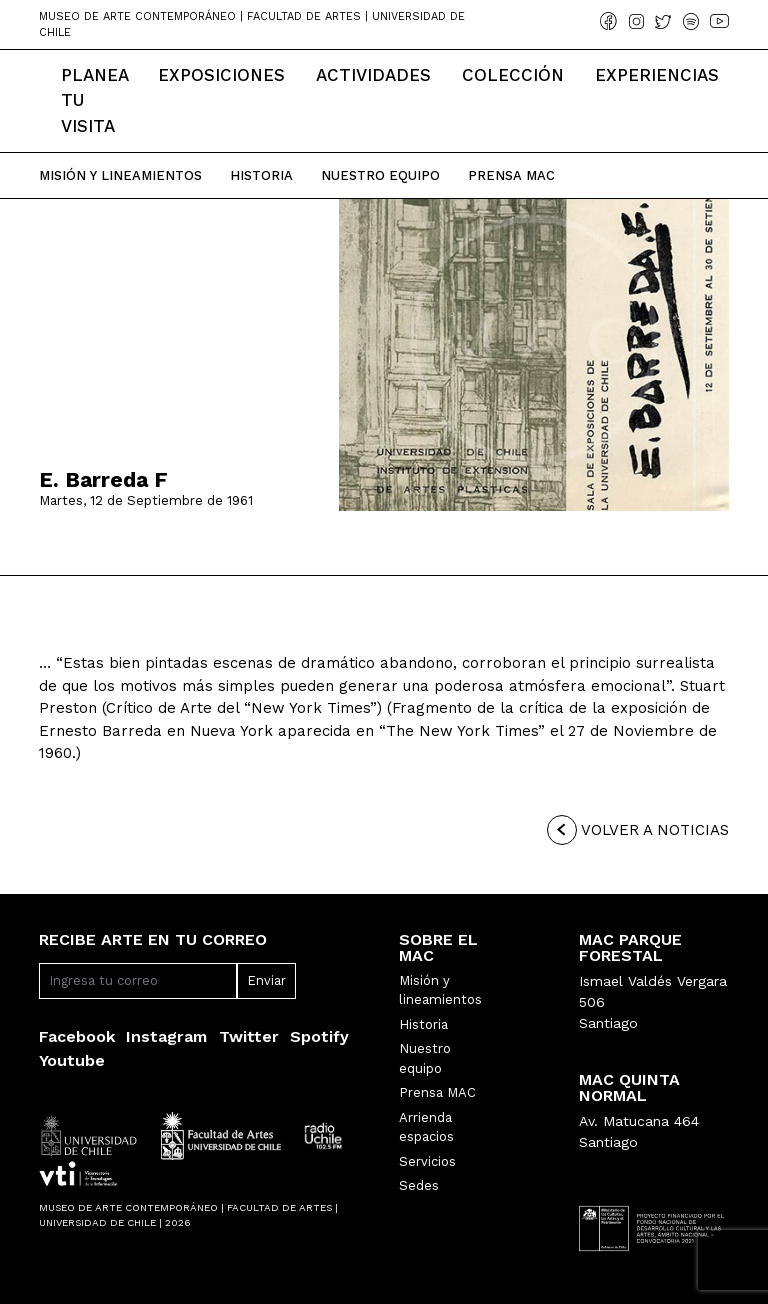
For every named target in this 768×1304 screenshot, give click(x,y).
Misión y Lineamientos (120, 175)
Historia (261, 175)
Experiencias (657, 75)
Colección (513, 75)
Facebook (77, 1036)
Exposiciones (221, 75)
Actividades (373, 75)
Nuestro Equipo (380, 175)
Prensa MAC (437, 1092)
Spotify (319, 1036)
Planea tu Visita (94, 100)
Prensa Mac (511, 175)
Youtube (72, 1060)
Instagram (166, 1036)
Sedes (419, 1185)
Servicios (427, 1161)
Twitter (249, 1036)
